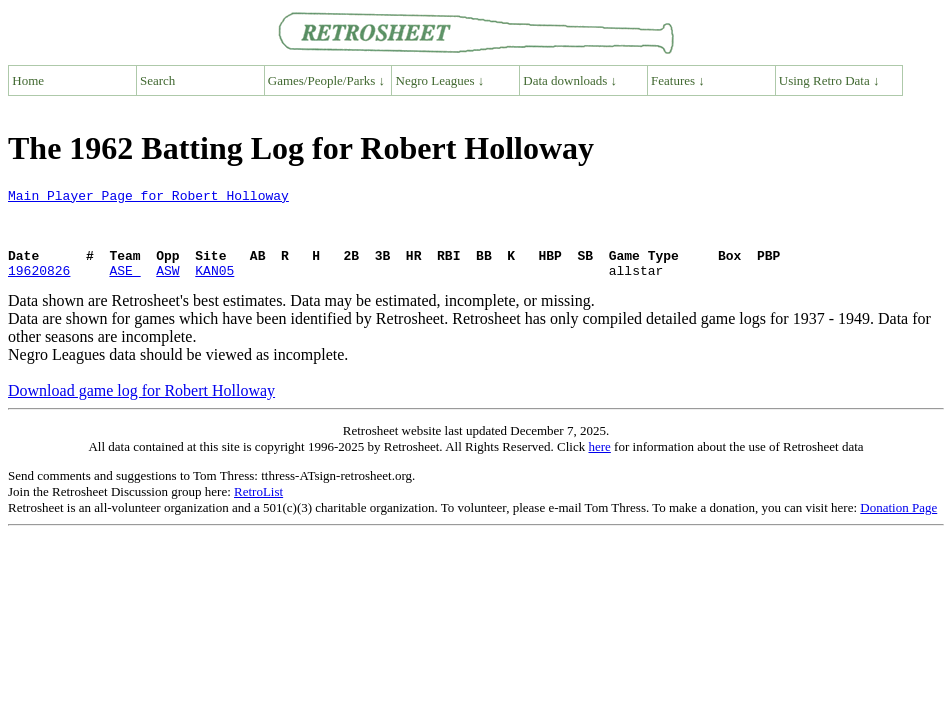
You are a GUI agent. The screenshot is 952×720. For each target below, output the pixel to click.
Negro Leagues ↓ (440, 80)
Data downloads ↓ (570, 80)
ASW (167, 288)
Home (28, 80)
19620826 (39, 288)
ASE (124, 288)
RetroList (258, 509)
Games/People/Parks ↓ (326, 80)
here (599, 464)
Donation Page (898, 525)
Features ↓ (678, 80)
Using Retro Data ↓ (829, 80)
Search (157, 80)
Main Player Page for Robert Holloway (148, 198)
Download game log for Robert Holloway (141, 408)
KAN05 (214, 288)
